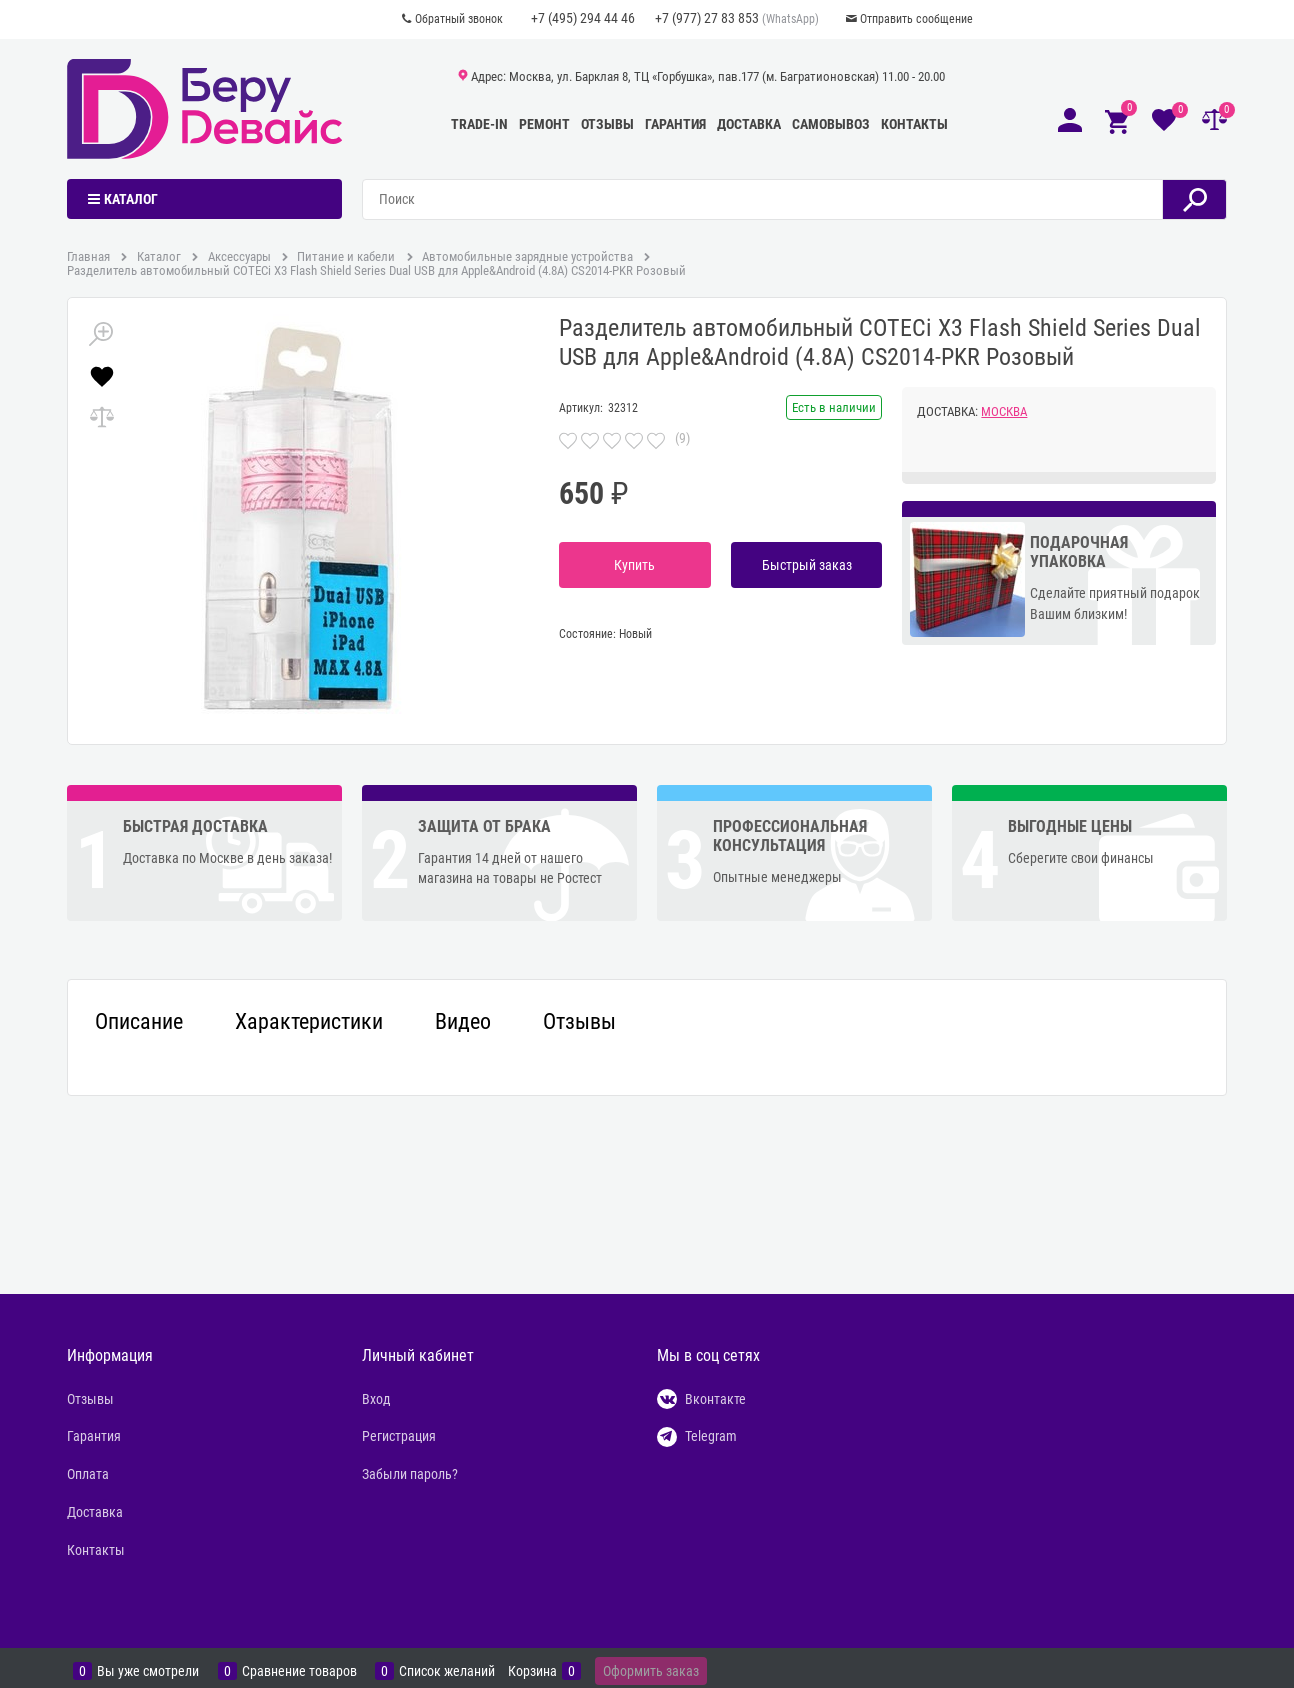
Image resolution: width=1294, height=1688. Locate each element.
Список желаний (447, 1671)
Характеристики (309, 1022)
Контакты (914, 124)
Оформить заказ (651, 1671)
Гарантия (675, 124)
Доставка (749, 124)
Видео (463, 1022)
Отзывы (607, 124)
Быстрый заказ (807, 565)
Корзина (532, 1671)
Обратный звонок (459, 19)
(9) (682, 438)
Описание (139, 1022)
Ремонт (544, 124)
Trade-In (479, 124)
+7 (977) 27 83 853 (707, 18)
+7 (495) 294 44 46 (583, 18)
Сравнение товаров (299, 1671)
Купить (634, 565)
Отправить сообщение (916, 19)
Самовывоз (831, 124)
